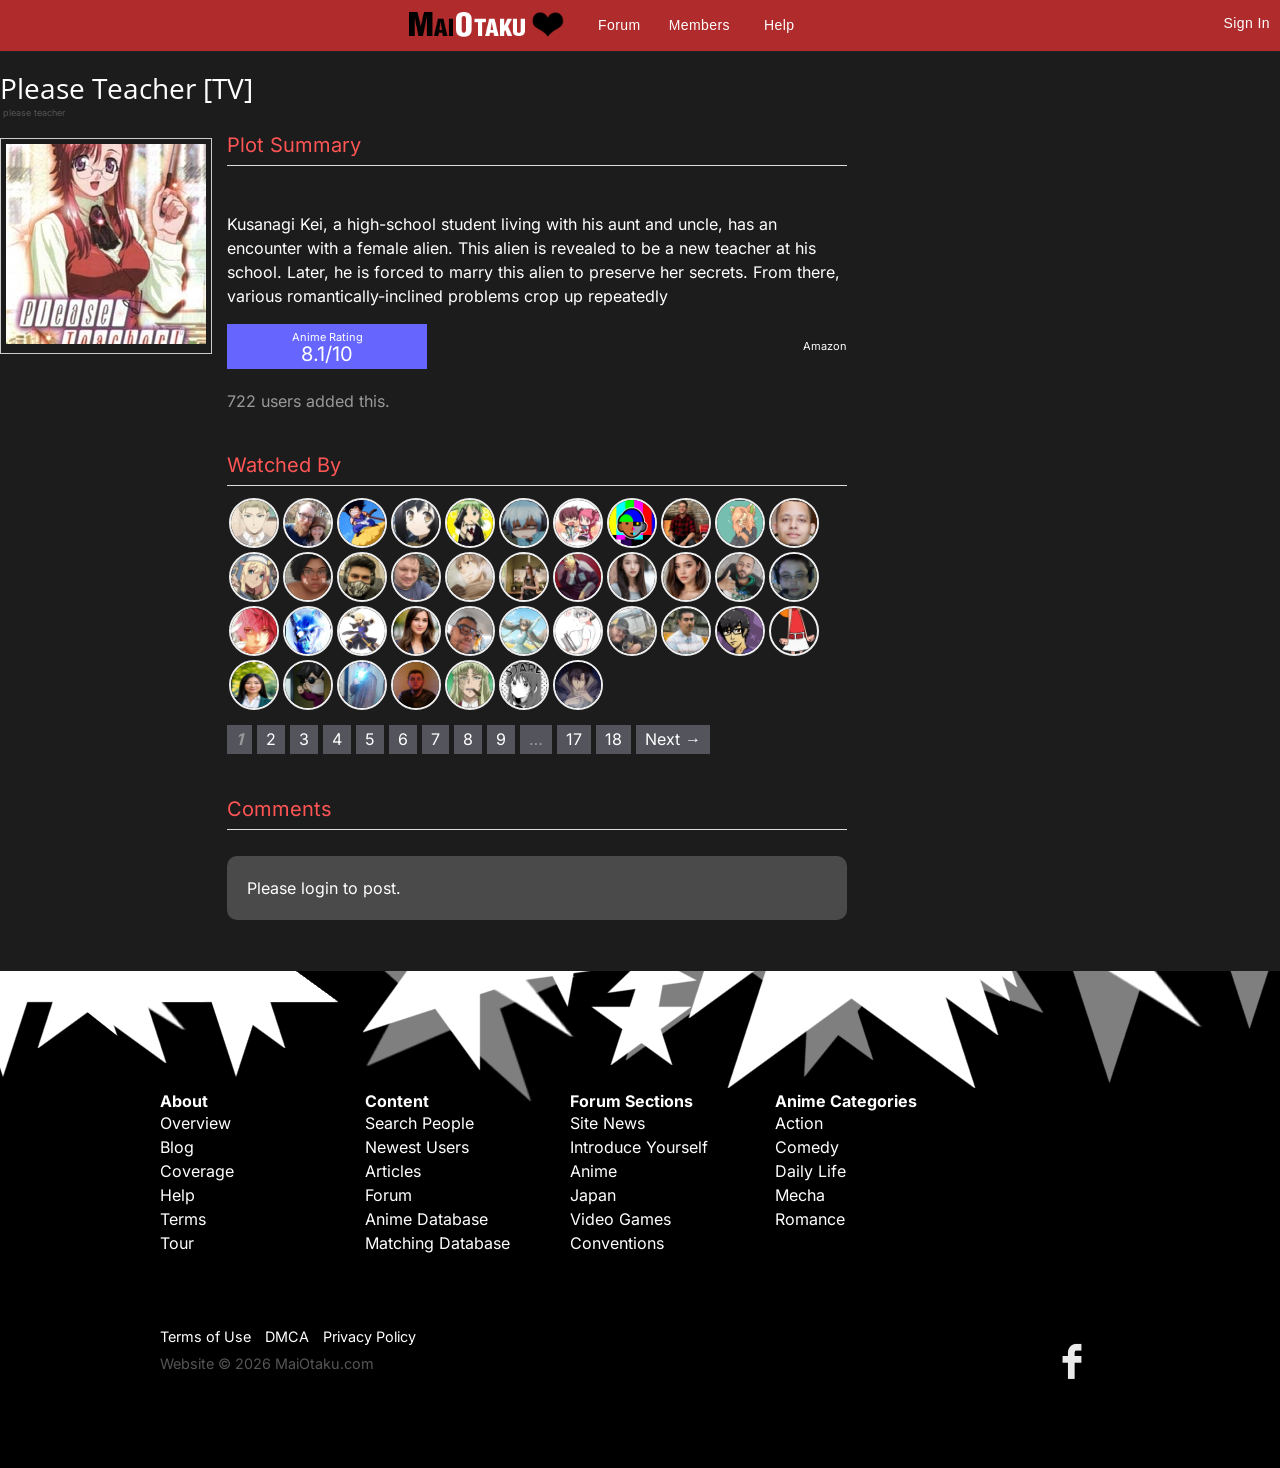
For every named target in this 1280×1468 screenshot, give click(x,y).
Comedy (807, 1147)
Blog (177, 1147)
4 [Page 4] (337, 739)
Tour (177, 1243)
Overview (195, 1123)
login (319, 888)
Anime (593, 1171)
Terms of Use (205, 1336)
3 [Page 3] (304, 739)
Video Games (620, 1219)
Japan (593, 1195)
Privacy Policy (369, 1336)
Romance (810, 1219)
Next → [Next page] (673, 739)
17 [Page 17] (574, 739)
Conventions (617, 1243)
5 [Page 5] (370, 739)
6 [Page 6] (403, 739)
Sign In (1247, 23)
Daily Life (810, 1171)
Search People (419, 1123)
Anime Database (426, 1219)
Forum (619, 25)
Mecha (800, 1195)
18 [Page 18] (613, 739)
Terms (183, 1219)
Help (779, 25)
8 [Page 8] (468, 739)
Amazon (825, 346)
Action (799, 1123)
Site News (607, 1123)
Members (699, 25)
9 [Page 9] (501, 739)
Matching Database (437, 1243)
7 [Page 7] (435, 739)
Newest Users (417, 1147)
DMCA (287, 1336)
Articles (393, 1171)
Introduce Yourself (639, 1147)
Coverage (197, 1171)
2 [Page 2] (271, 739)
